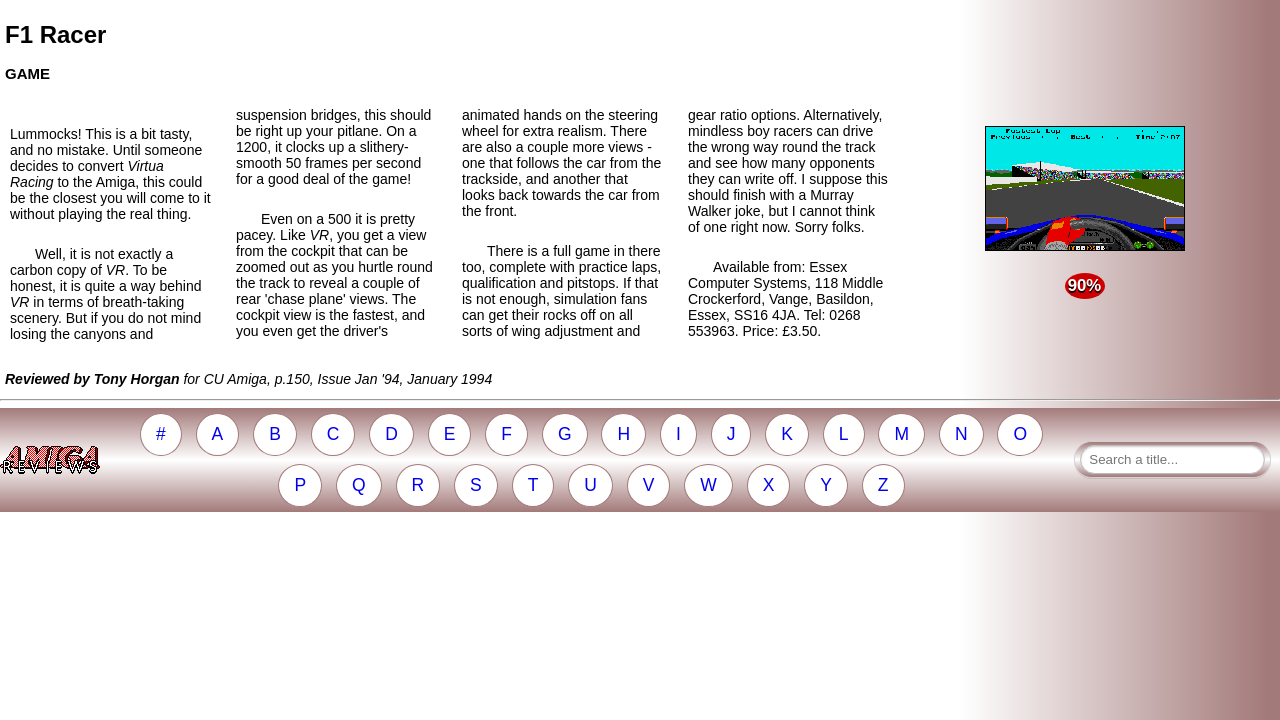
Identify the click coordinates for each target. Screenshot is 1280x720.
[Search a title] (1172, 459)
